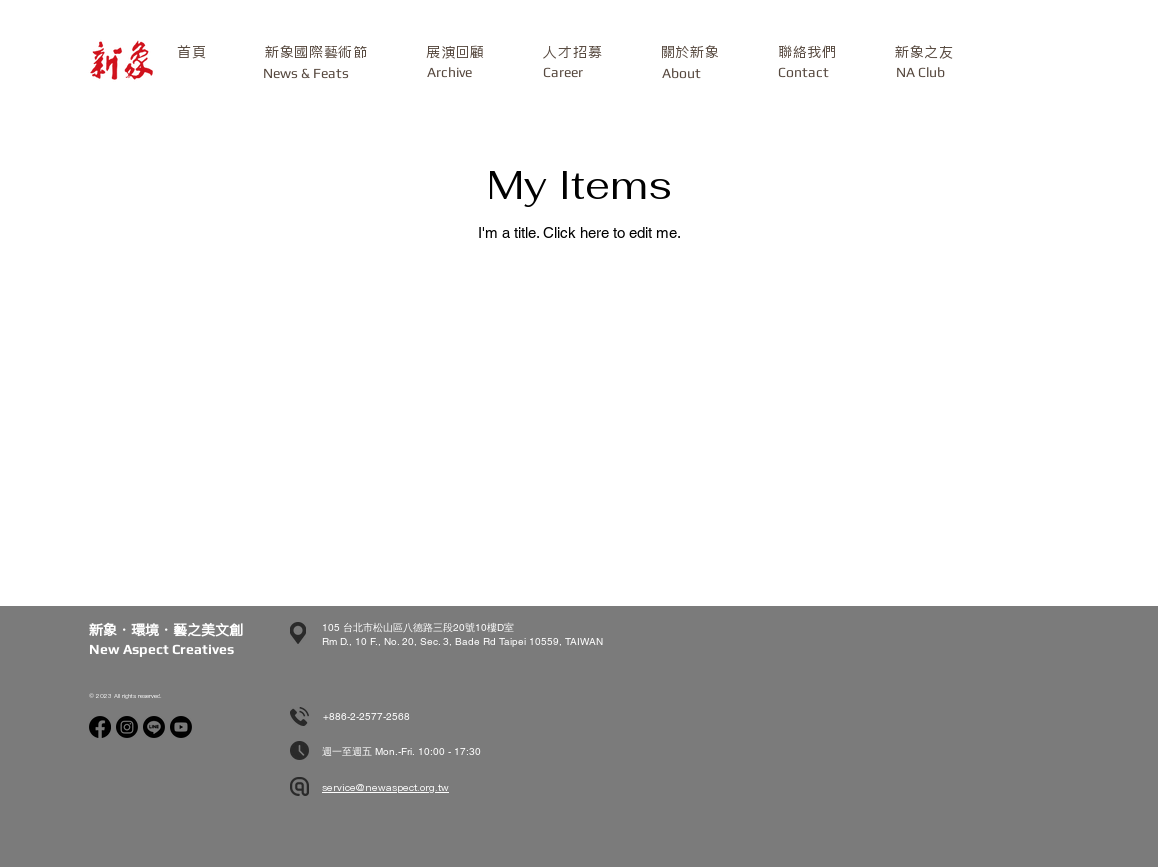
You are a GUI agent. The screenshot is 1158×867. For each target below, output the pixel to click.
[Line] (154, 727)
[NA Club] (920, 72)
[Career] (562, 73)
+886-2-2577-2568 (366, 716)
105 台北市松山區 (362, 627)
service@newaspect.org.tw (385, 787)
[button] (316, 52)
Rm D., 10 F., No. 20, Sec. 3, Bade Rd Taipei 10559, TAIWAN (462, 641)
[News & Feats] (306, 73)
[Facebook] (100, 727)
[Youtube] (181, 727)
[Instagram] (127, 727)
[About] (681, 73)
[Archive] (449, 73)
